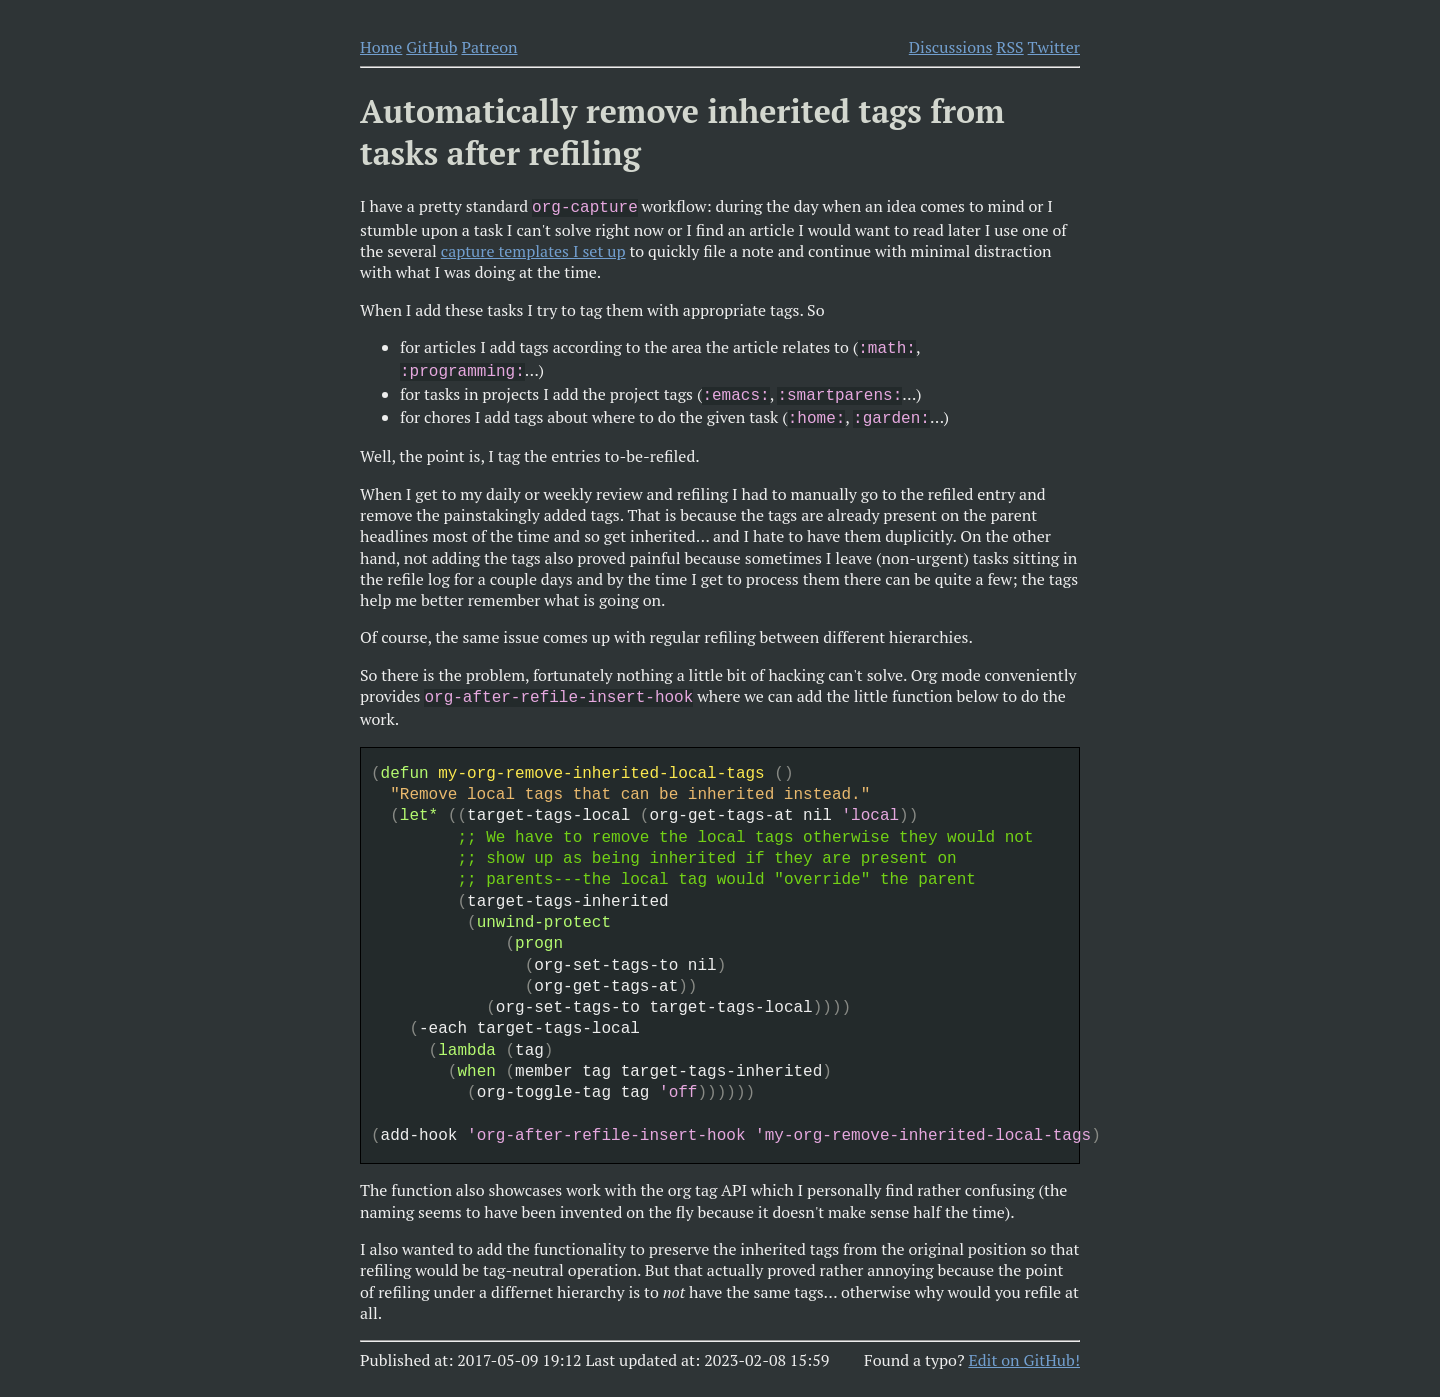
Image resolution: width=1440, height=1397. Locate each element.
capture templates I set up (533, 249)
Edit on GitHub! (1024, 1348)
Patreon (489, 47)
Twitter (1054, 47)
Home (381, 47)
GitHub (431, 47)
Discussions (951, 47)
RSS (1009, 47)
